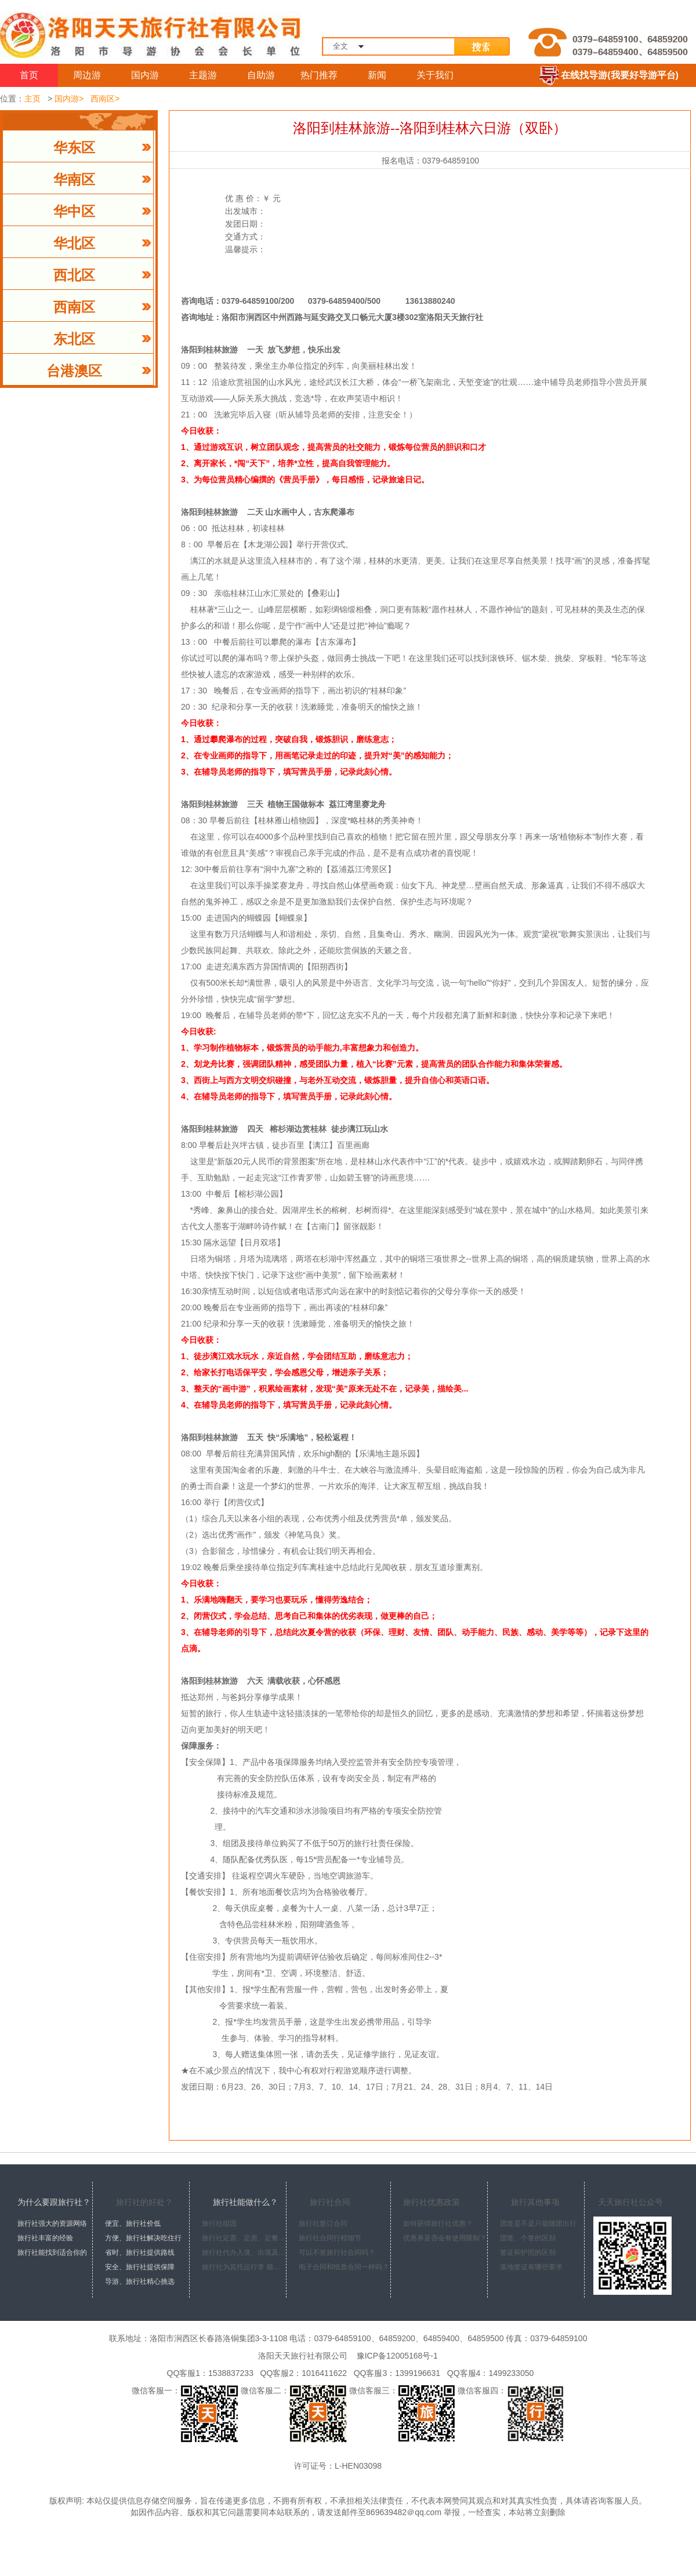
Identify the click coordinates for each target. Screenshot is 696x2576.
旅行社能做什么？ (245, 2202)
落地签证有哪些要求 (531, 2267)
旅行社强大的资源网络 (52, 2223)
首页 (29, 75)
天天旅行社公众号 (630, 2202)
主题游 (203, 75)
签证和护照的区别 (528, 2252)
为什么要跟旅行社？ (53, 2202)
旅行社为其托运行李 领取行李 (244, 2267)
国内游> (69, 98)
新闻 (377, 75)
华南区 (74, 180)
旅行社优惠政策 (431, 2202)
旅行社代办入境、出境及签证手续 (244, 2252)
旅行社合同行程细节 (330, 2238)
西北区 (74, 275)
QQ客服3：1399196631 (394, 2373)
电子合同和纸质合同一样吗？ (344, 2267)
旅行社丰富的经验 (45, 2238)
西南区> (104, 98)
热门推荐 (319, 75)
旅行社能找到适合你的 (52, 2252)
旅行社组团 (219, 2223)
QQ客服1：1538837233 (207, 2373)
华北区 (74, 243)
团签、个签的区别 (528, 2238)
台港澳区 (74, 371)
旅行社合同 (330, 2202)
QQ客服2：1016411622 (301, 2373)
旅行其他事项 (535, 2202)
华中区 (74, 211)
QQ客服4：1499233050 (488, 2373)
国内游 (145, 75)
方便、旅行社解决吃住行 (143, 2238)
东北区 (74, 339)
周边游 (87, 75)
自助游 (261, 75)
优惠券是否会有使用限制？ (445, 2238)
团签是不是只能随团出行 (538, 2223)
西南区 (74, 307)
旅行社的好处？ (144, 2202)
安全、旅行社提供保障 (140, 2267)
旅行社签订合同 (323, 2223)
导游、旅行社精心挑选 (140, 2281)
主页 (32, 98)
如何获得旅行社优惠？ (438, 2223)
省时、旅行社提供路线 (140, 2252)
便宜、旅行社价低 (133, 2223)
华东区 (74, 148)
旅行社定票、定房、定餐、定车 (244, 2238)
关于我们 (435, 75)
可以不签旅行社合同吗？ (337, 2252)
